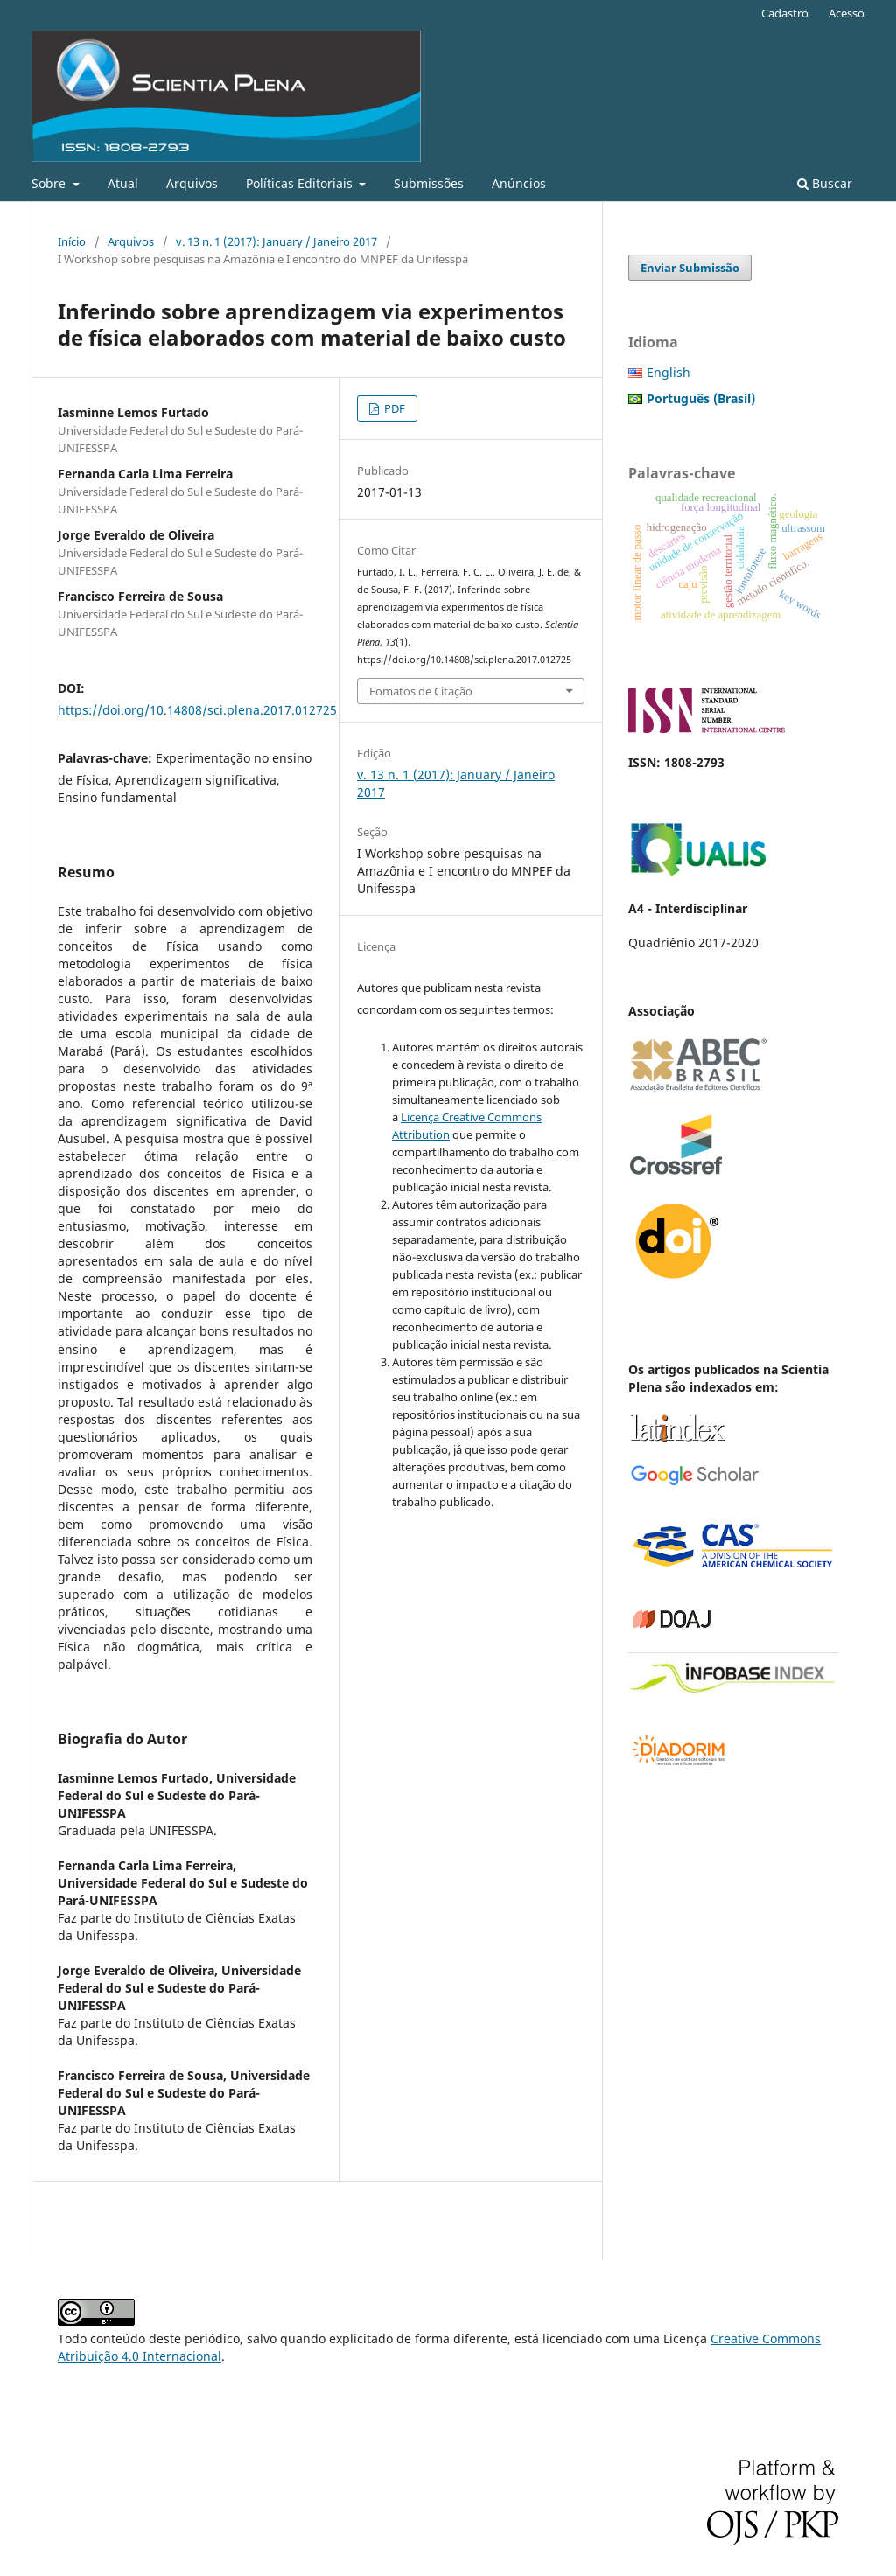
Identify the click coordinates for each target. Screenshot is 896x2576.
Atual (123, 183)
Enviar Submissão (689, 268)
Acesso (846, 13)
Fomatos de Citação (420, 691)
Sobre (50, 183)
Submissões (429, 183)
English (668, 372)
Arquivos (192, 183)
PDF (393, 408)
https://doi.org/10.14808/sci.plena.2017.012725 (197, 710)
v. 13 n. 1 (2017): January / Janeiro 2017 (276, 241)
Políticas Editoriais (301, 183)
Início (72, 241)
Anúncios (519, 183)
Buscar (824, 183)
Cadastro (784, 13)
